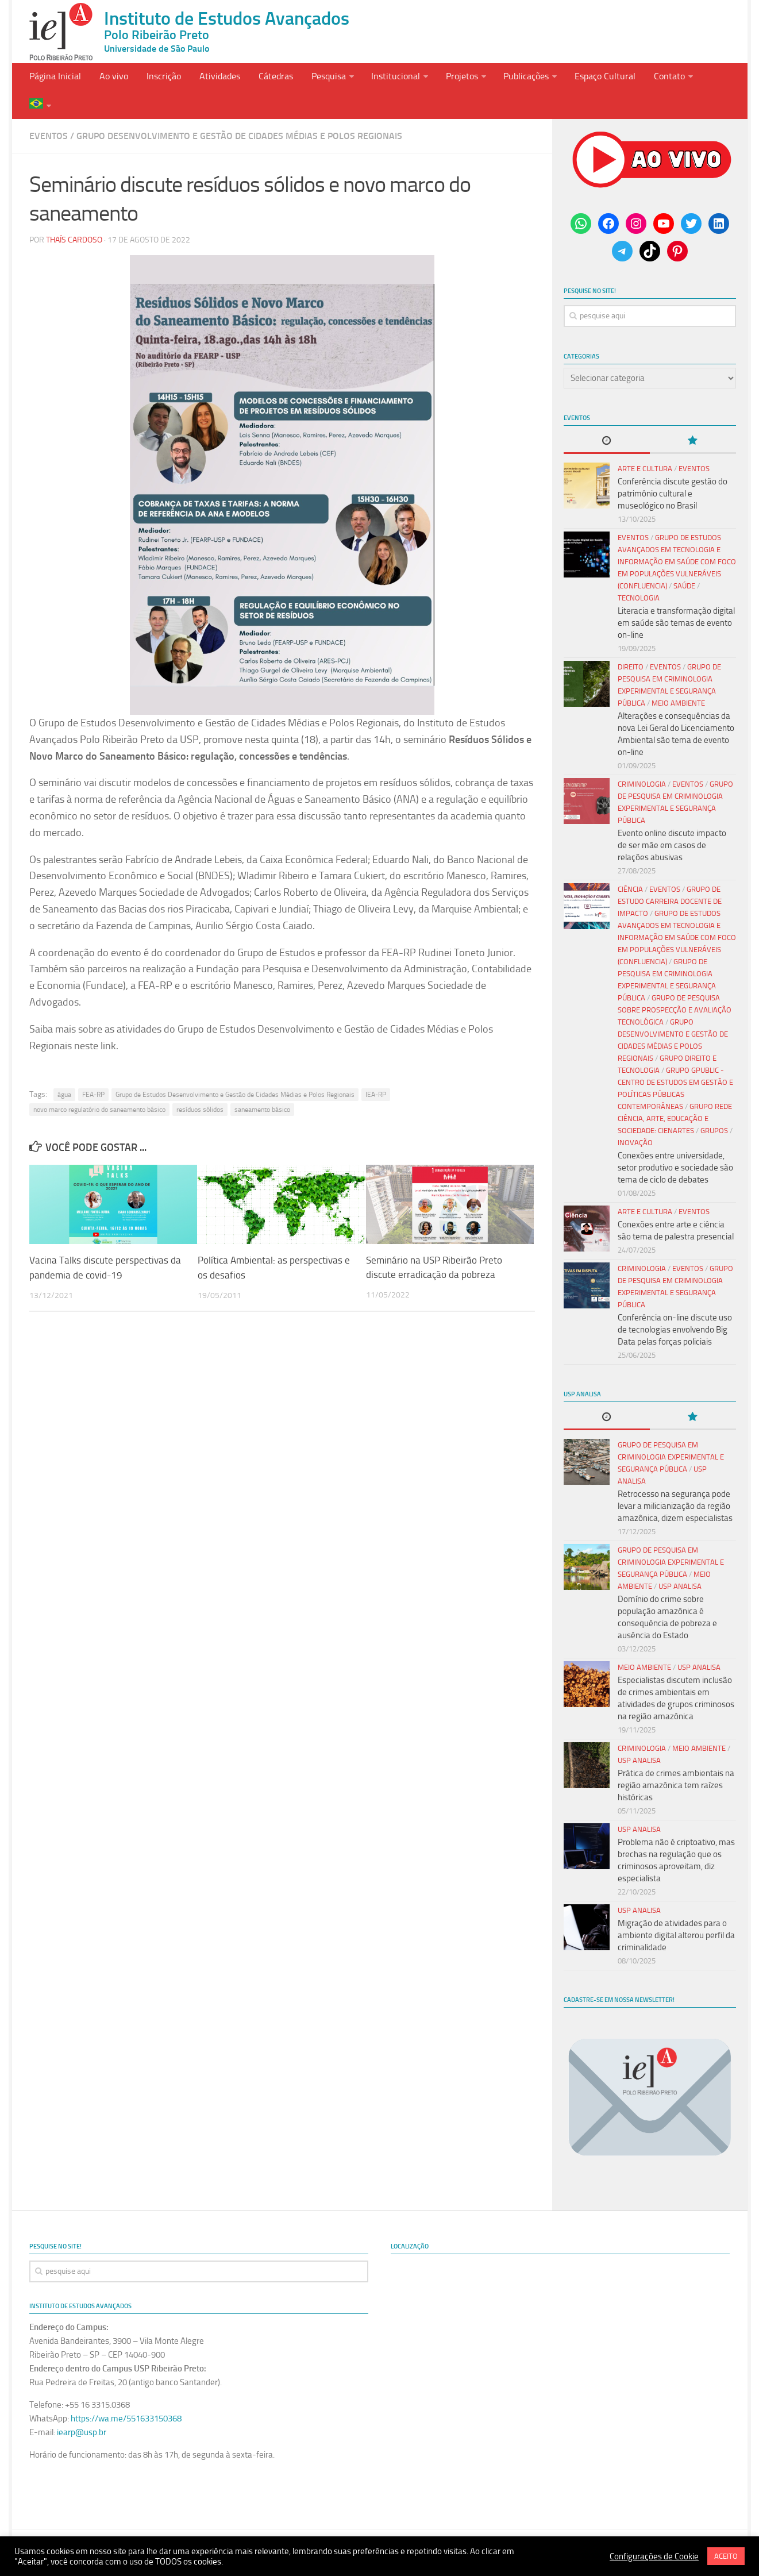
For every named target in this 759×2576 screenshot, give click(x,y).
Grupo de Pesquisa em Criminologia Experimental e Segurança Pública (671, 1431)
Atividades (212, 79)
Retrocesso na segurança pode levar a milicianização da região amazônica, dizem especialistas (675, 1481)
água (64, 1069)
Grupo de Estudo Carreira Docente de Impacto (670, 876)
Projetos (447, 79)
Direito (631, 641)
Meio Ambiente (678, 677)
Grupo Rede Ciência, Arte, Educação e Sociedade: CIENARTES (675, 1093)
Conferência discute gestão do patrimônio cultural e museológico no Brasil (672, 468)
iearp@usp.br (81, 2407)
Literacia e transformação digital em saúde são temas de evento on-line (676, 597)
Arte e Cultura (645, 443)
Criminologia (642, 758)
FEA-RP (93, 1069)
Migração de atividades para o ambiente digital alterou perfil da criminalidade (676, 1910)
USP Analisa (680, 1561)
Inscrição (158, 79)
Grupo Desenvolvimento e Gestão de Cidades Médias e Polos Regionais (239, 110)
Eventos (48, 110)
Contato (649, 79)
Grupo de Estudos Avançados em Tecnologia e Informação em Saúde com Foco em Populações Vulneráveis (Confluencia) (677, 536)
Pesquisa (316, 79)
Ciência (630, 864)
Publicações (510, 79)
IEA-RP (375, 1069)
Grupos (714, 1105)
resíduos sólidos (200, 1084)
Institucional (382, 79)
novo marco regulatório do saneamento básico (99, 1084)
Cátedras (266, 79)
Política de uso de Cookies (421, 2516)
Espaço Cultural (587, 79)
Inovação (635, 1117)
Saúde (684, 560)
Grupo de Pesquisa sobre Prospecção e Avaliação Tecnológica (674, 984)
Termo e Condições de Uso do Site (556, 2516)
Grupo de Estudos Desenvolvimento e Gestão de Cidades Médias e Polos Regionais (235, 1069)
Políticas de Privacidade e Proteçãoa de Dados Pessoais (243, 2516)
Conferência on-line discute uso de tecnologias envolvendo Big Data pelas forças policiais (675, 1304)
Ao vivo (111, 79)
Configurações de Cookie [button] (654, 2556)
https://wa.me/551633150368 (126, 2393)
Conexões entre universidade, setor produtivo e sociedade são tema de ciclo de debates (675, 1142)
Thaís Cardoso (74, 215)
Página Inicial (54, 79)
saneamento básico (262, 1084)
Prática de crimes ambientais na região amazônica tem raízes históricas (676, 1760)
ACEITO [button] (726, 2556)
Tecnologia (639, 572)
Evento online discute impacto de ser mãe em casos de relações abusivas (672, 820)
